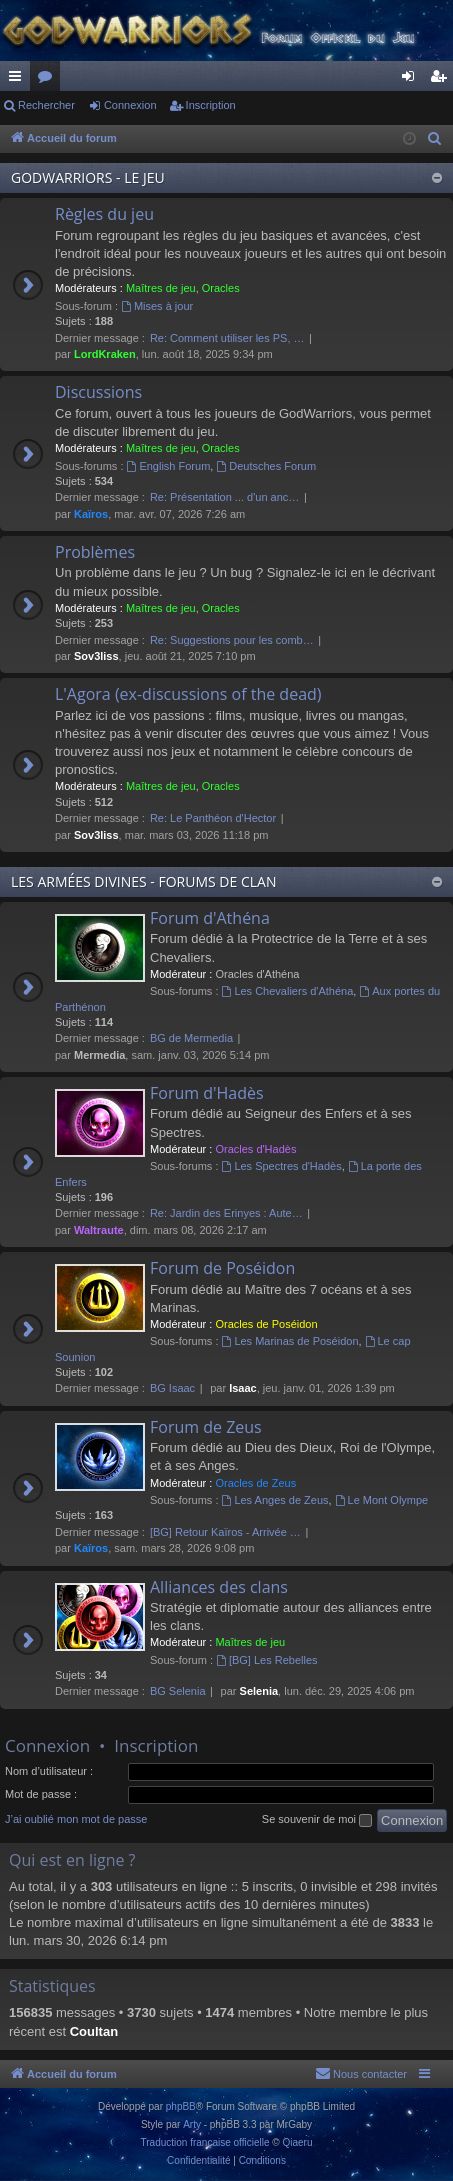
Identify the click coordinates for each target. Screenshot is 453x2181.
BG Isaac (172, 1388)
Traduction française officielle (205, 2142)
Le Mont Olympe (382, 1500)
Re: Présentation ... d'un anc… (224, 497)
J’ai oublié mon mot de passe (76, 1819)
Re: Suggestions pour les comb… (232, 640)
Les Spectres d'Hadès (282, 1166)
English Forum (169, 466)
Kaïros (91, 514)
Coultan (94, 2031)
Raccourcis (19, 80)
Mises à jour (157, 306)
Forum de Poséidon (222, 1268)
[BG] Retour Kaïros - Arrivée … (225, 1532)
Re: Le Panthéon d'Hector (213, 818)
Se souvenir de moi (317, 1820)
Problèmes (95, 552)
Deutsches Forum (266, 466)
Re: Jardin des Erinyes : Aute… (226, 1213)
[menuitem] (435, 139)
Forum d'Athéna (210, 918)
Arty (192, 2124)
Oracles (221, 288)
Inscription (211, 105)
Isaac (243, 1388)
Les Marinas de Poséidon (290, 1341)
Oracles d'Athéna (257, 974)
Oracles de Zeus (255, 1483)
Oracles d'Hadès (255, 1149)
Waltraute (99, 1230)
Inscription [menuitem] (442, 80)
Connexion (130, 105)
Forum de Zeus (206, 1427)
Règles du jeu (104, 214)
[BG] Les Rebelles (267, 1660)
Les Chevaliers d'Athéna (288, 991)
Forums (49, 80)
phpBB (181, 2106)
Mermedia (99, 1055)
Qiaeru (297, 2142)
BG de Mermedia (191, 1038)
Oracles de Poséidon (266, 1324)
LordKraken (105, 354)
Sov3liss (96, 656)
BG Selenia (178, 1691)
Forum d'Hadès (207, 1093)
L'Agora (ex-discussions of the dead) (188, 694)
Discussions (98, 392)
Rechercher (46, 105)
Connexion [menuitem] (412, 80)
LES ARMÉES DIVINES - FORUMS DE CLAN (143, 881)
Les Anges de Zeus (275, 1500)
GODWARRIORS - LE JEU (88, 177)
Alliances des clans (219, 1587)
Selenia (259, 1691)
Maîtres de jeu (161, 288)
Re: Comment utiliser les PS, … (227, 338)
